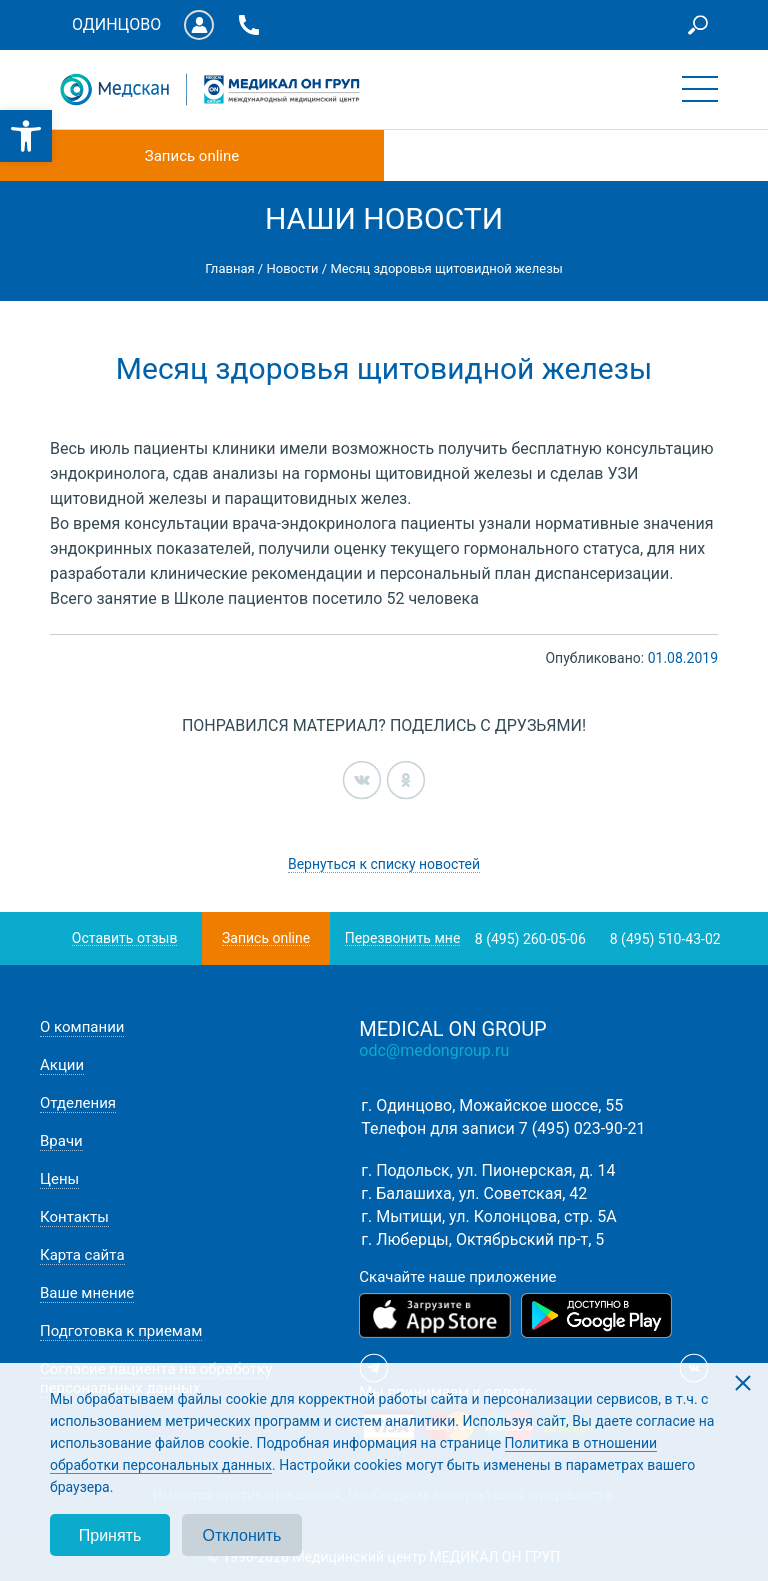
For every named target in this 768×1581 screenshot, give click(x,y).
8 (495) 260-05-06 (530, 939)
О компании (82, 1027)
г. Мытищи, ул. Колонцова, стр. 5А (488, 1216)
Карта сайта (82, 1255)
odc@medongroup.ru (434, 1050)
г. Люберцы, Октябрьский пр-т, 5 (482, 1239)
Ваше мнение (87, 1293)
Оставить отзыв (125, 938)
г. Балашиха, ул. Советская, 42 (474, 1193)
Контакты (74, 1217)
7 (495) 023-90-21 (582, 1128)
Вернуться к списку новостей (384, 864)
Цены (59, 1179)
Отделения (78, 1103)
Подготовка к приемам (121, 1331)
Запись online (192, 156)
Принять (110, 1535)
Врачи (61, 1141)
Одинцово (116, 24)
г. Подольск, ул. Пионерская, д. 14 (488, 1170)
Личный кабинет (199, 25)
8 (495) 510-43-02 (665, 939)
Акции (62, 1065)
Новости (292, 268)
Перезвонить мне (403, 938)
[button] (26, 136)
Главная (229, 268)
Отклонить (242, 1535)
